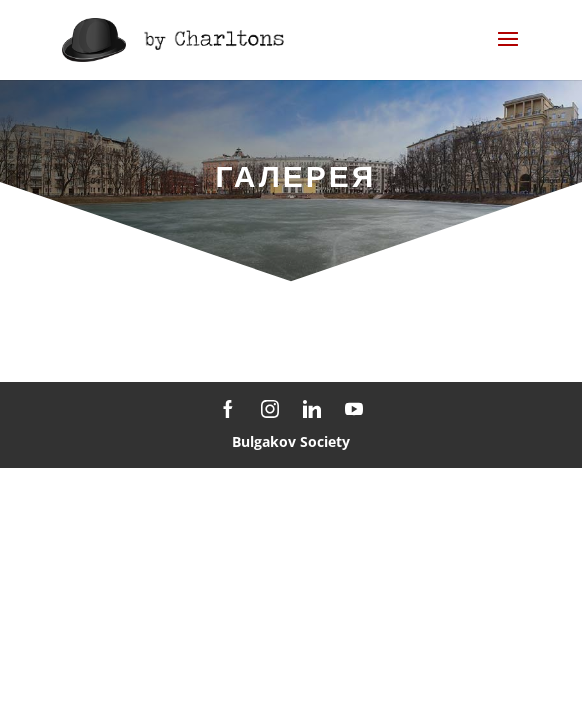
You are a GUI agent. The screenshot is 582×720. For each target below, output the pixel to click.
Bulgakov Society (291, 441)
